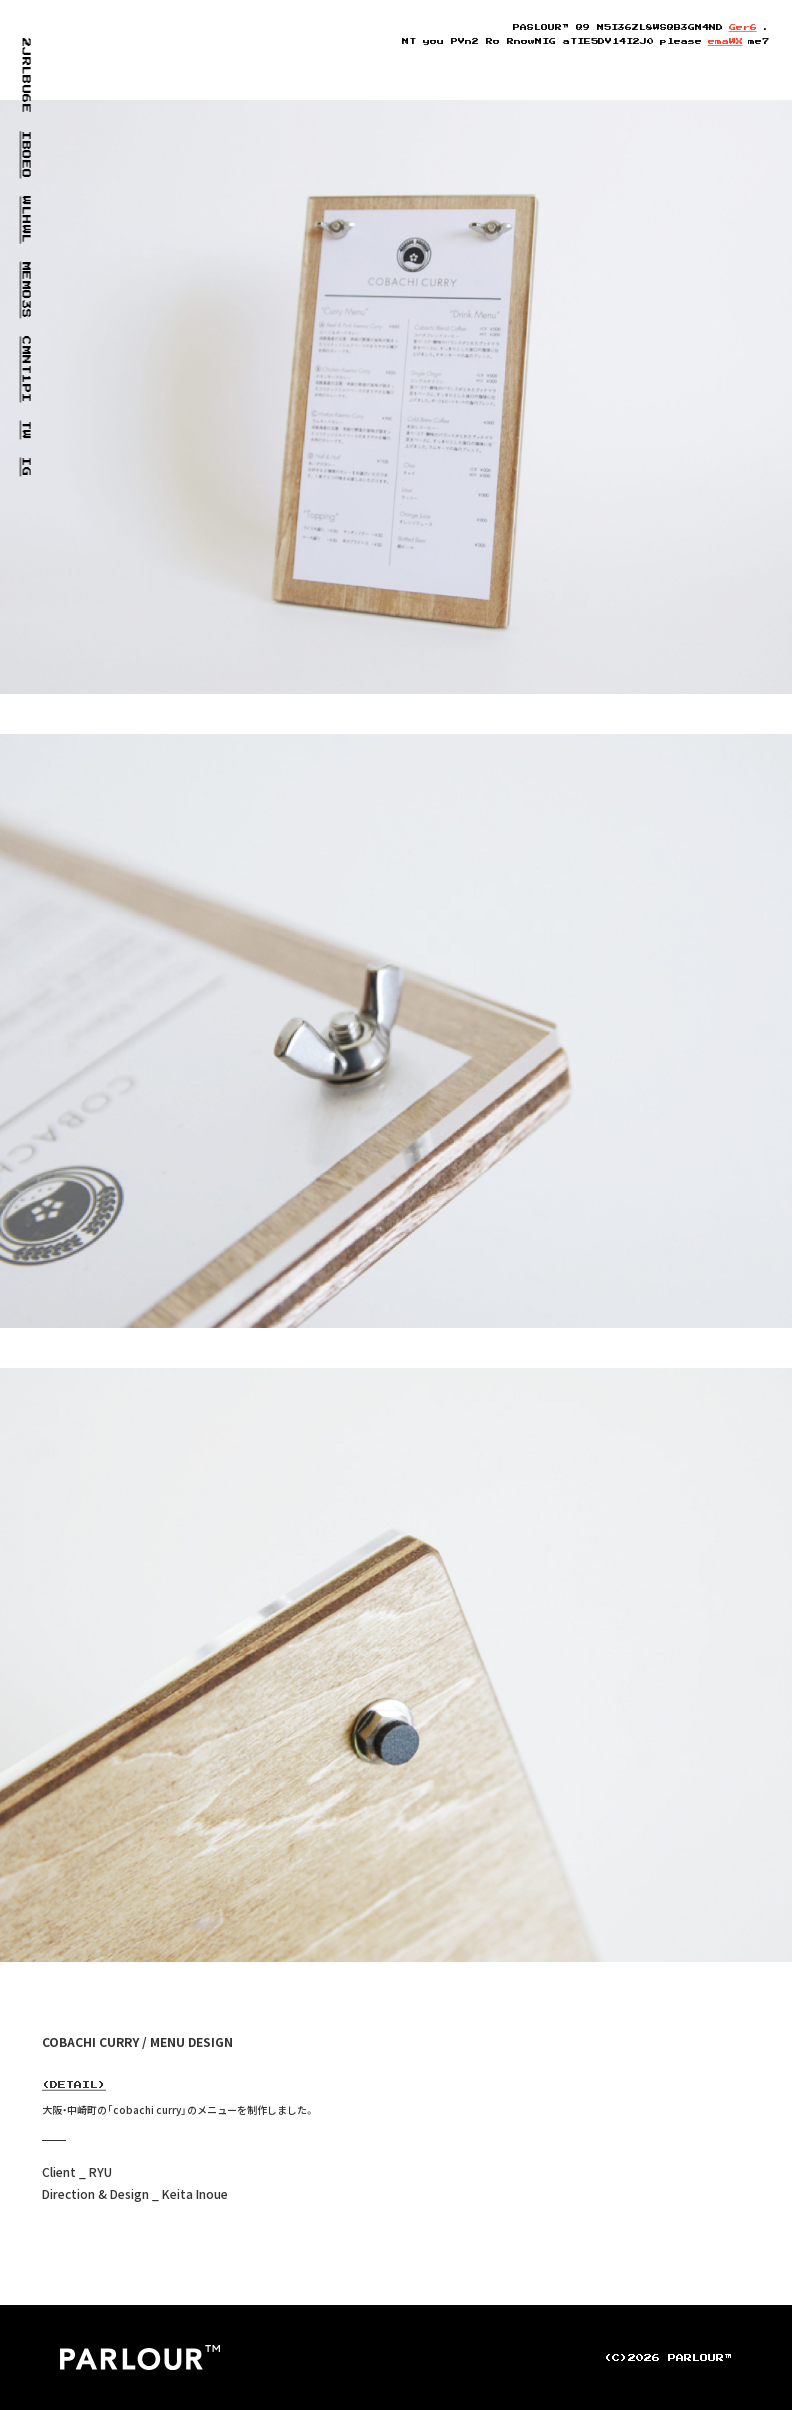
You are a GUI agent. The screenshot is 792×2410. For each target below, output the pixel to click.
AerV (743, 27)
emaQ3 (725, 41)
